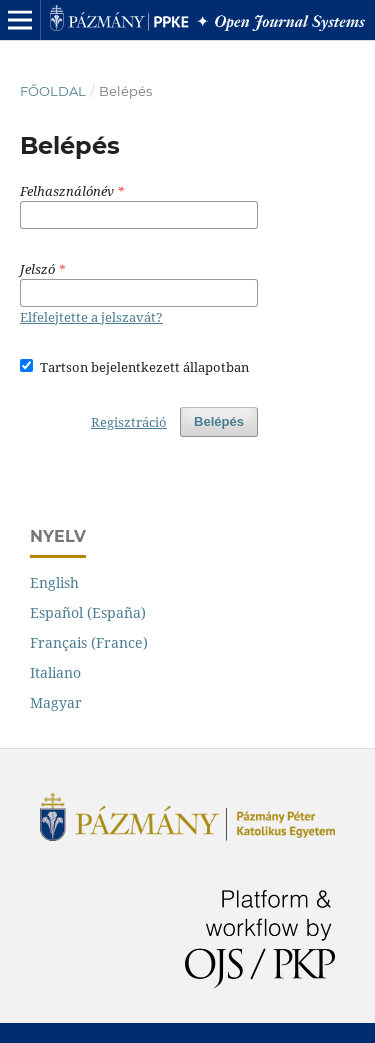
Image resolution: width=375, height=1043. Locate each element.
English (54, 582)
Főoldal (53, 91)
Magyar (56, 702)
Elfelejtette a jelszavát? (91, 317)
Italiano (55, 672)
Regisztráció (129, 422)
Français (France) (89, 642)
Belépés (219, 421)
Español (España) (88, 612)
